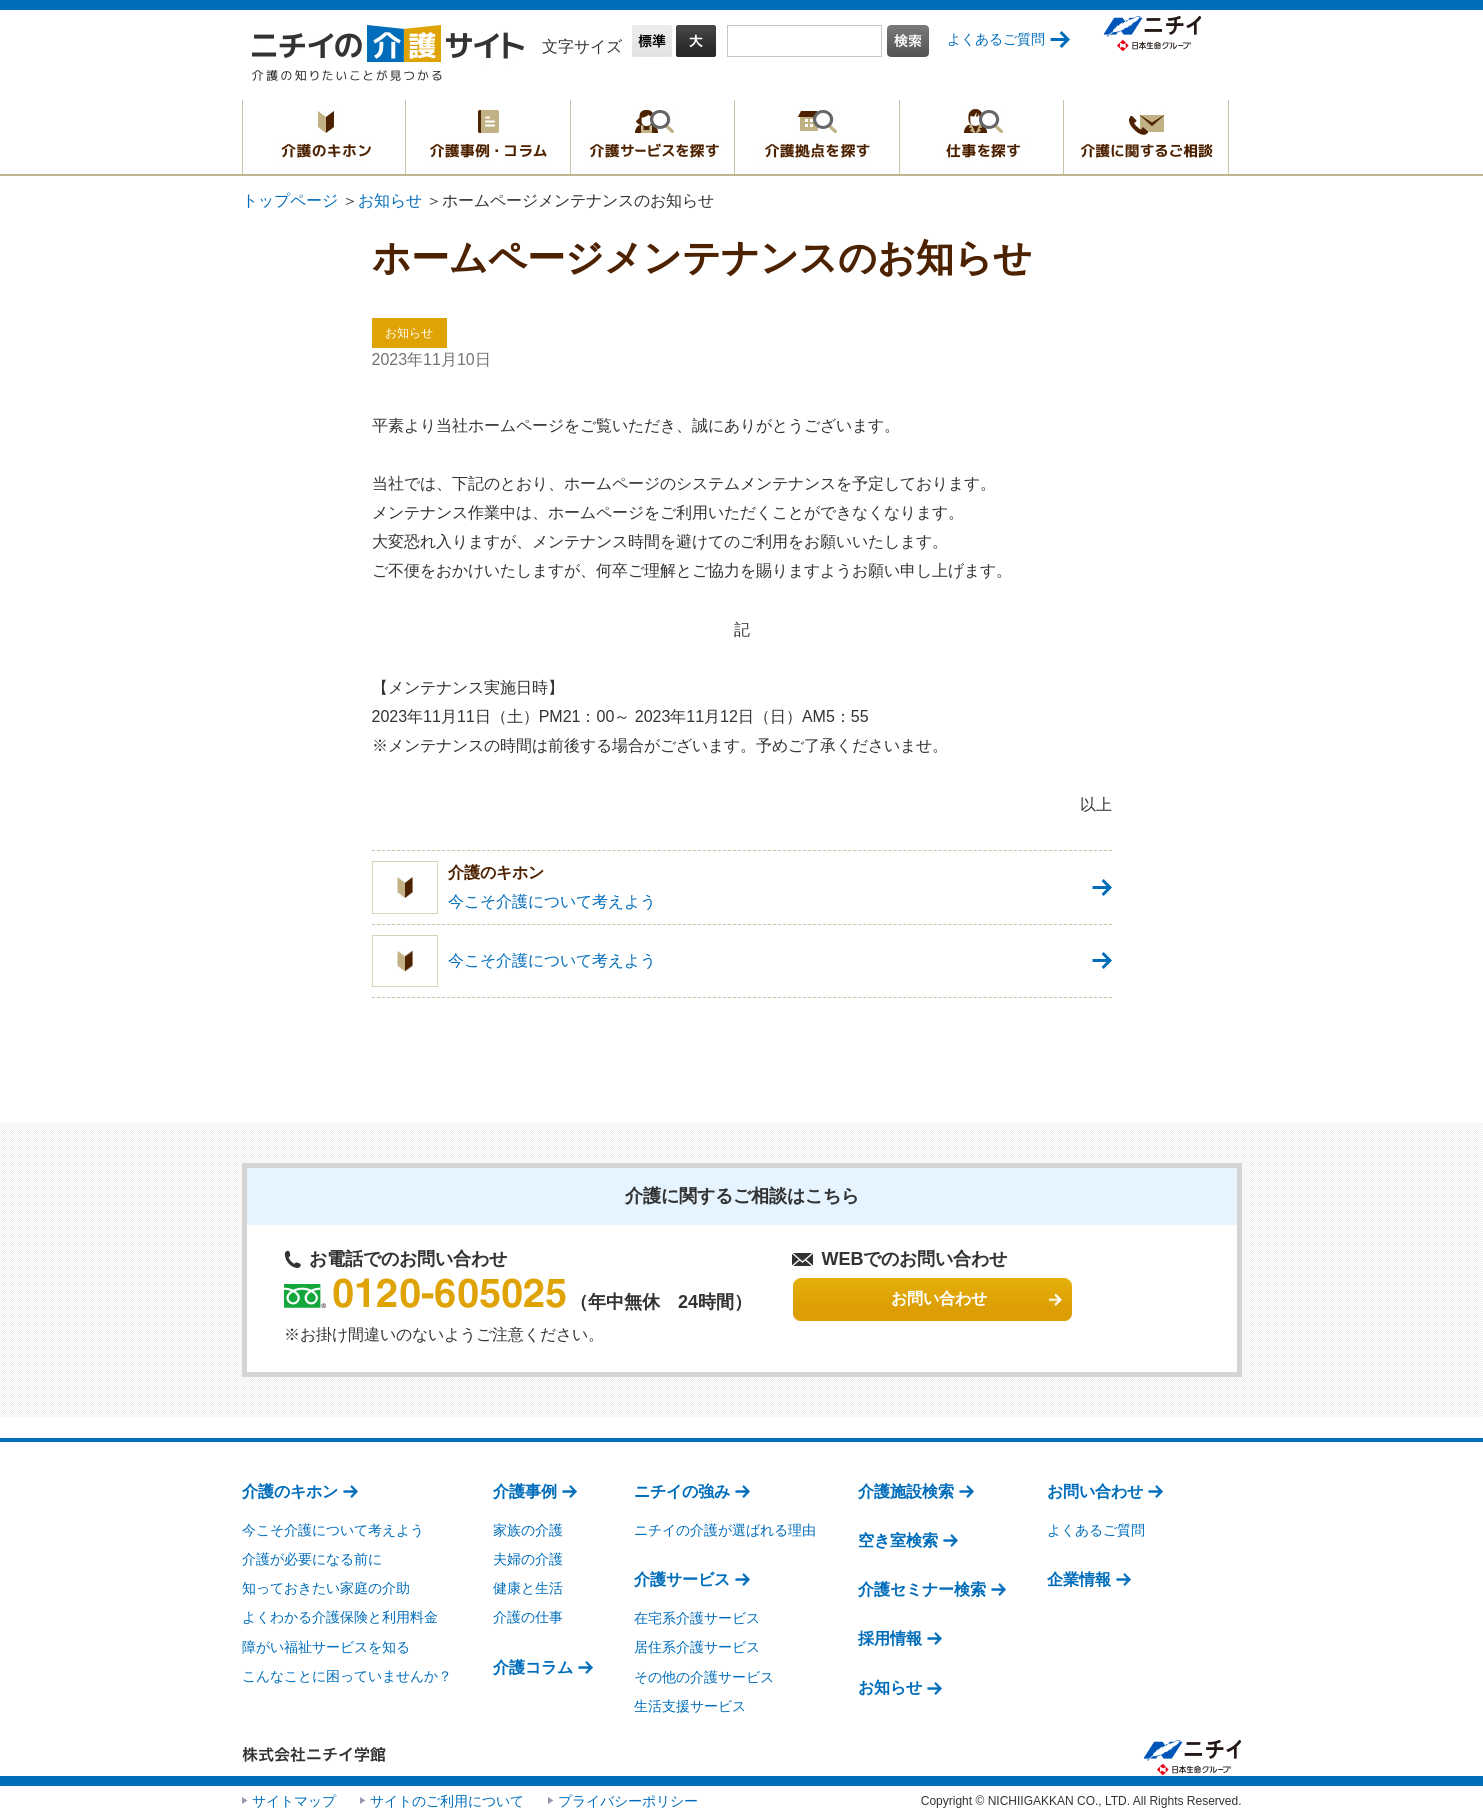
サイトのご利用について (447, 1801)
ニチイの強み (682, 1491)
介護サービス (682, 1579)
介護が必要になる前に (312, 1559)
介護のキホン (324, 137)
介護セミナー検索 (922, 1589)
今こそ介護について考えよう (333, 1530)
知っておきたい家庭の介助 (326, 1588)
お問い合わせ (1095, 1491)
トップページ (290, 200)
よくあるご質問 (996, 39)
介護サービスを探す (652, 137)
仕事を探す (981, 137)
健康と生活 (528, 1588)
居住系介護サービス (697, 1647)
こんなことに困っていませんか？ (347, 1676)
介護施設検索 (906, 1491)
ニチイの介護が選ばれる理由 (725, 1530)
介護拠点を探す (817, 137)
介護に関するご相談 (1146, 137)
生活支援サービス (690, 1706)
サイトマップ (294, 1801)
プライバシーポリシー (628, 1801)
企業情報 (1079, 1579)
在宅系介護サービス (697, 1618)
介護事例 (525, 1491)
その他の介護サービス (704, 1677)
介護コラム (533, 1667)
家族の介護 (528, 1530)
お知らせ (390, 200)
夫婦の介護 (528, 1559)
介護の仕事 (528, 1617)
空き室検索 (898, 1540)
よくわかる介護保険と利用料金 (340, 1617)
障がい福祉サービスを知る (326, 1647)
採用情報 (890, 1638)
